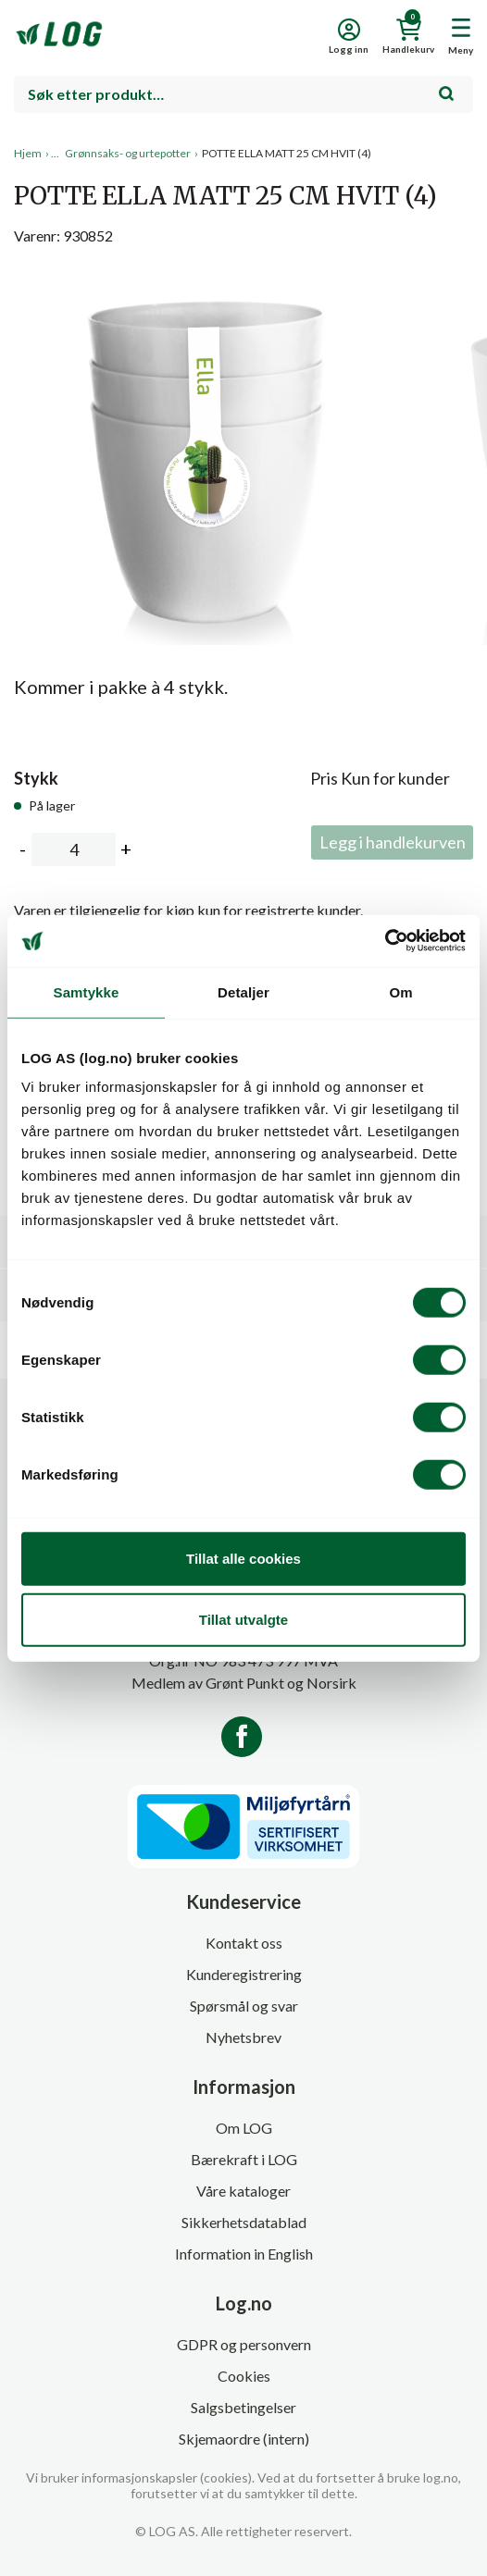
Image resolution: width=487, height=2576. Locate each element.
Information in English (244, 2253)
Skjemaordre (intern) (244, 2438)
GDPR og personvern (244, 2344)
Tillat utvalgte (243, 1619)
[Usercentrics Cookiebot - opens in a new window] (385, 941)
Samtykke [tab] (86, 991)
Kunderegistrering (244, 1974)
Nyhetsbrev (243, 2037)
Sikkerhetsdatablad (243, 2222)
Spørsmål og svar (244, 2005)
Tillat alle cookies (243, 1559)
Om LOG (244, 2127)
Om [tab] (400, 991)
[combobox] (243, 94)
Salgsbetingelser (243, 2407)
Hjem (28, 153)
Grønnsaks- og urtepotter (128, 153)
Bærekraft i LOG (244, 2159)
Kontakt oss (244, 1942)
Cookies (244, 2375)
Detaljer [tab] (243, 991)
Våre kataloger (243, 2190)
